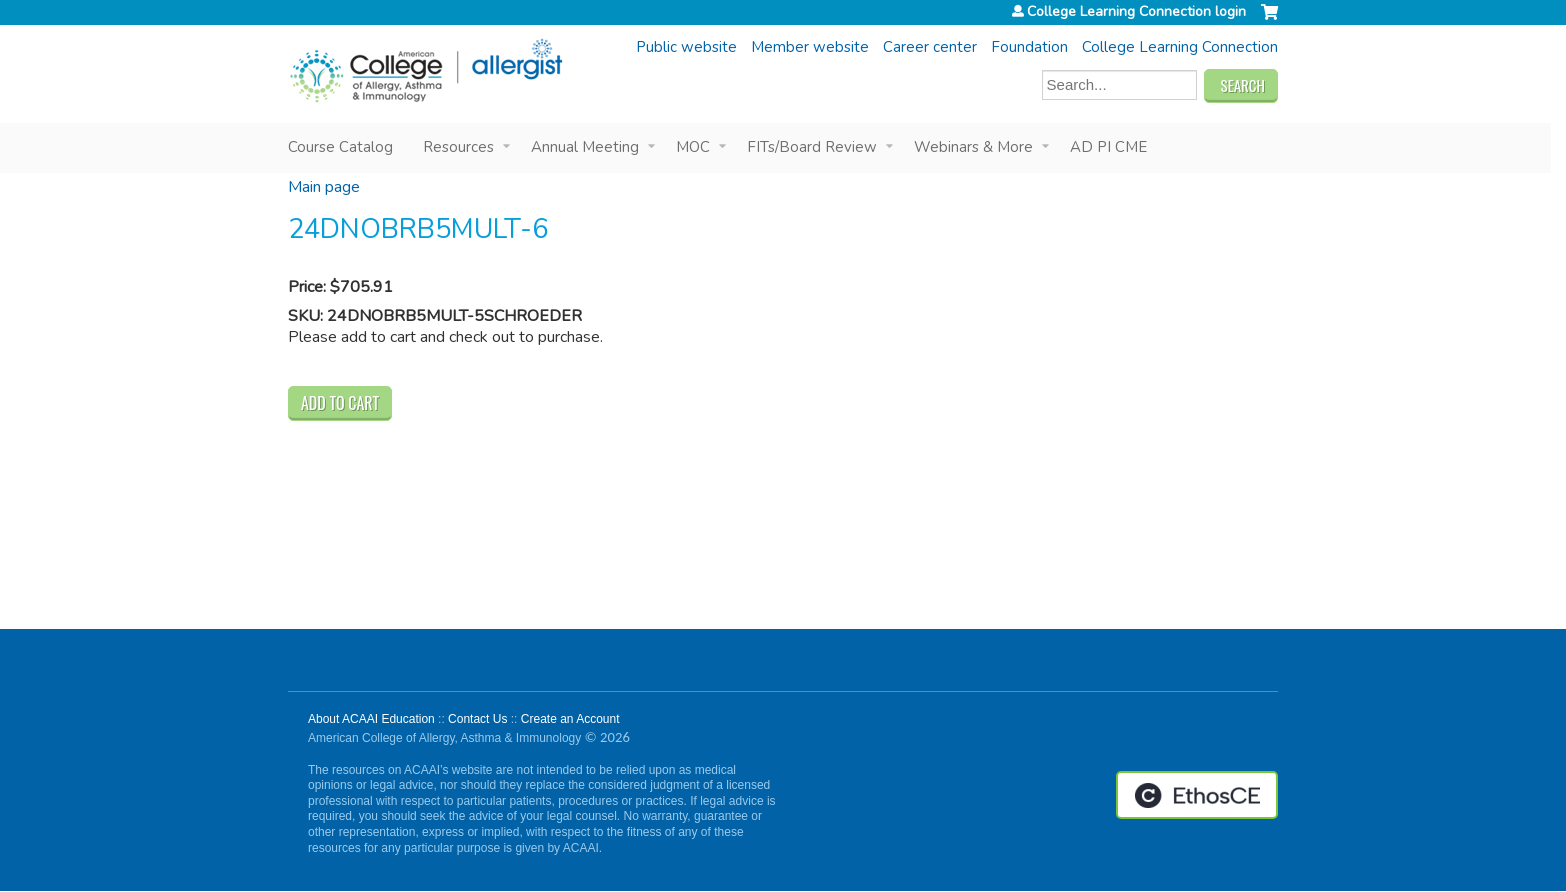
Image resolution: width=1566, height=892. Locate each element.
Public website (686, 47)
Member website (810, 47)
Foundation (1029, 47)
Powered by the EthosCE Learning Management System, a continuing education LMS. (1197, 795)
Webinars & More (973, 147)
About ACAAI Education (371, 719)
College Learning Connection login (1136, 12)
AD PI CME (1108, 147)
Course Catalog (340, 147)
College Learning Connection (1180, 47)
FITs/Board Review (812, 147)
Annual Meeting (585, 147)
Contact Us (477, 719)
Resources (458, 147)
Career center (930, 47)
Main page (324, 187)
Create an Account (570, 719)
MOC (693, 147)
